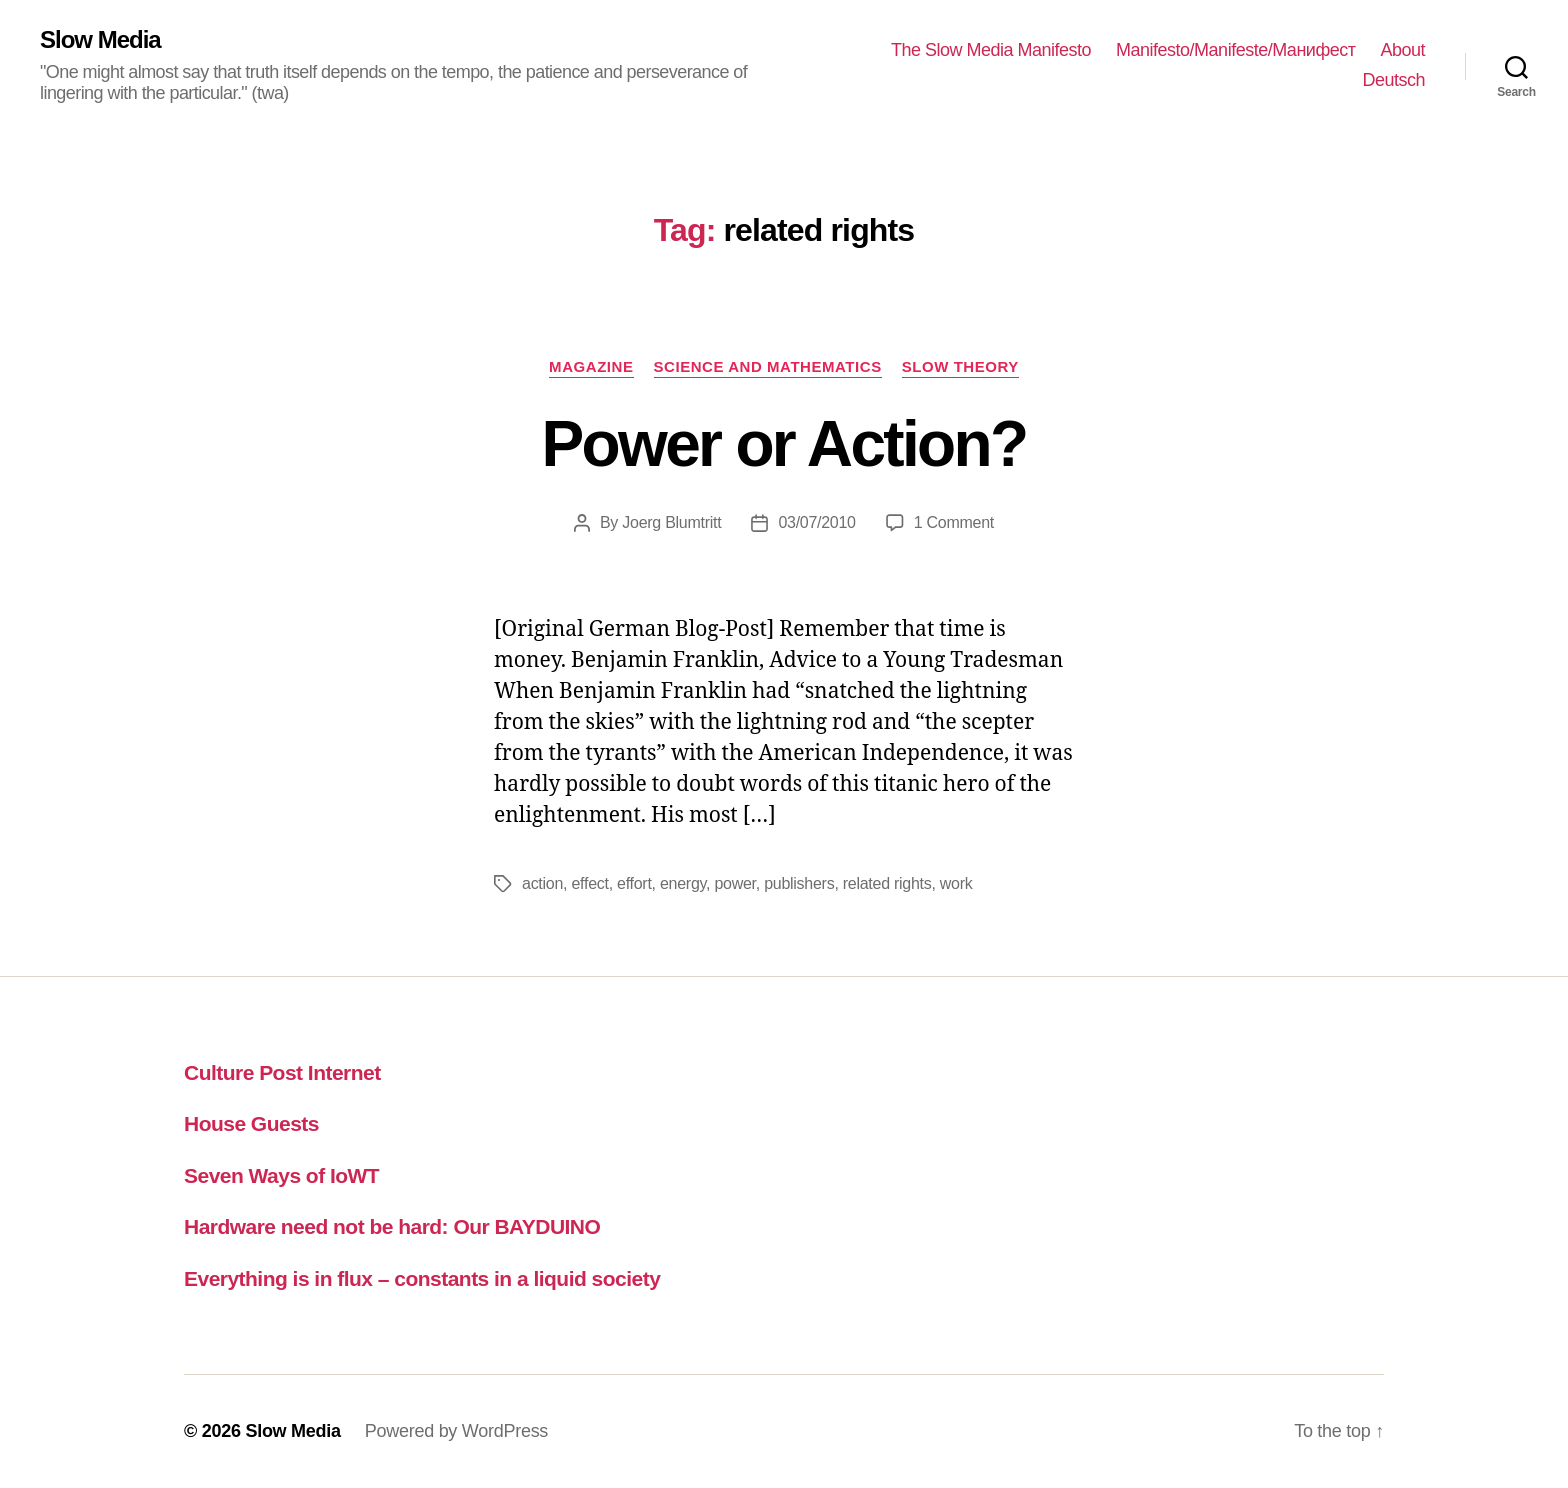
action (542, 883)
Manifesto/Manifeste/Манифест (1235, 50)
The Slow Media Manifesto (991, 50)
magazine (591, 366)
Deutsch (1393, 80)
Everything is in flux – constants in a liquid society (422, 1278)
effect (589, 883)
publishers (799, 883)
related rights (887, 883)
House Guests (251, 1123)
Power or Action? (784, 444)
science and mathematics (768, 366)
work (956, 883)
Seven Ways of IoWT (281, 1175)
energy (683, 883)
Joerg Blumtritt (671, 522)
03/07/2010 (816, 522)
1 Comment (954, 522)
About (1402, 50)
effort (634, 883)
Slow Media (100, 40)
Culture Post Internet (282, 1072)
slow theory (960, 366)
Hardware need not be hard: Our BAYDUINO (392, 1226)
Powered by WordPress (456, 1431)
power (734, 883)
